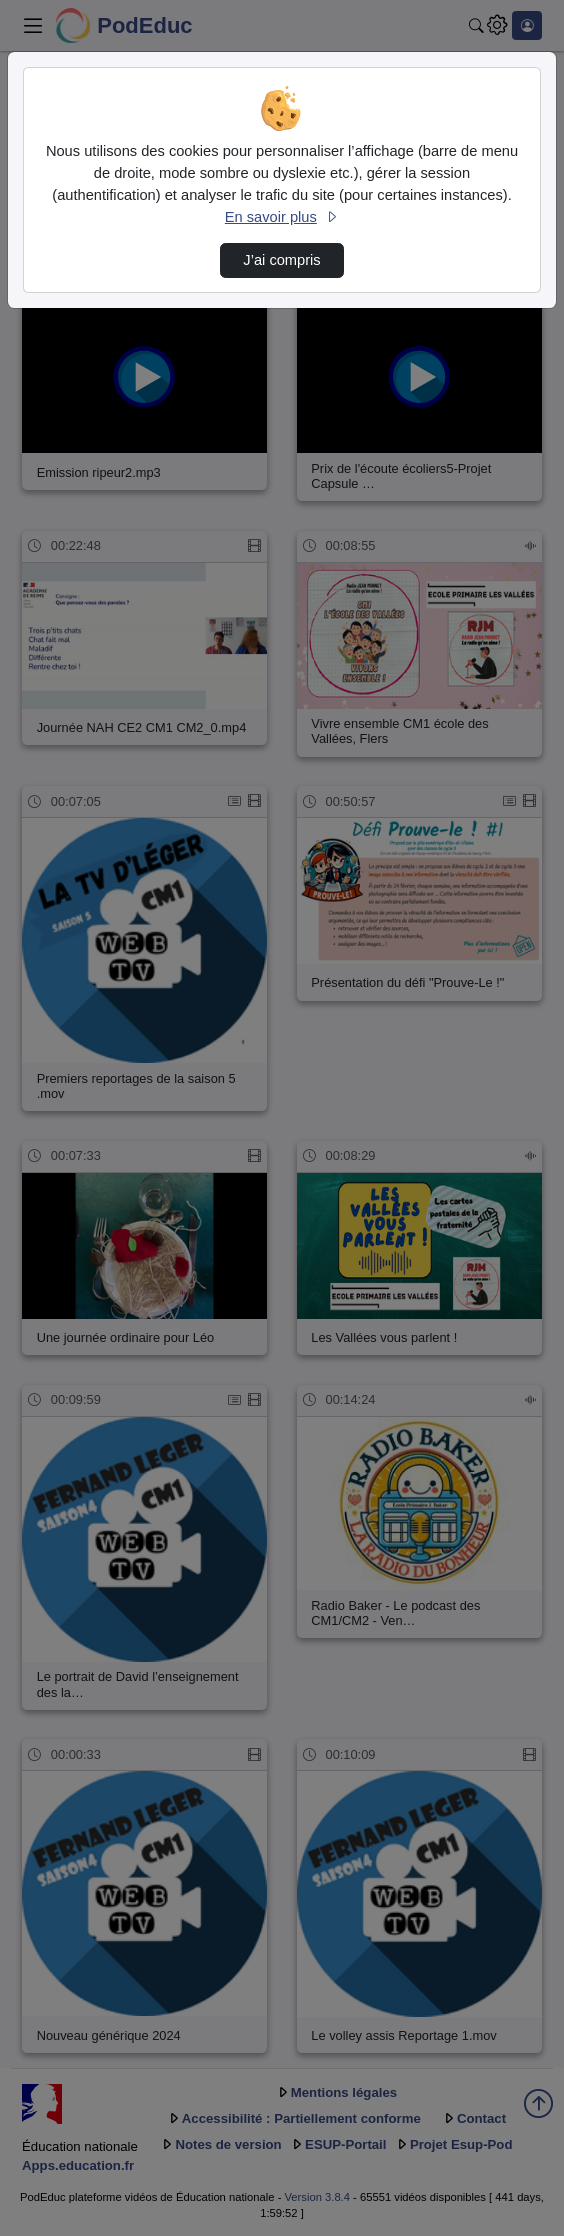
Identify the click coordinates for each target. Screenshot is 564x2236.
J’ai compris (281, 260)
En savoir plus (282, 217)
